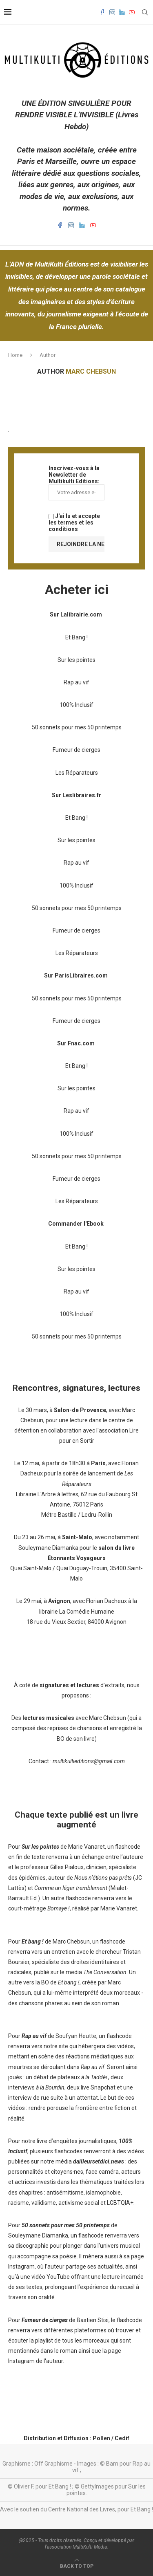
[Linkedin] (122, 12)
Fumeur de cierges (76, 750)
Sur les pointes (76, 660)
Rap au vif (76, 682)
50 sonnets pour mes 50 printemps (77, 727)
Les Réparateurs (76, 772)
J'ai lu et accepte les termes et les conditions (74, 522)
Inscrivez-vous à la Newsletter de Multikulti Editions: (76, 482)
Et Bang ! (76, 637)
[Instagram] (112, 12)
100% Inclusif (76, 705)
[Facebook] (102, 12)
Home (15, 355)
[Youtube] (132, 12)
